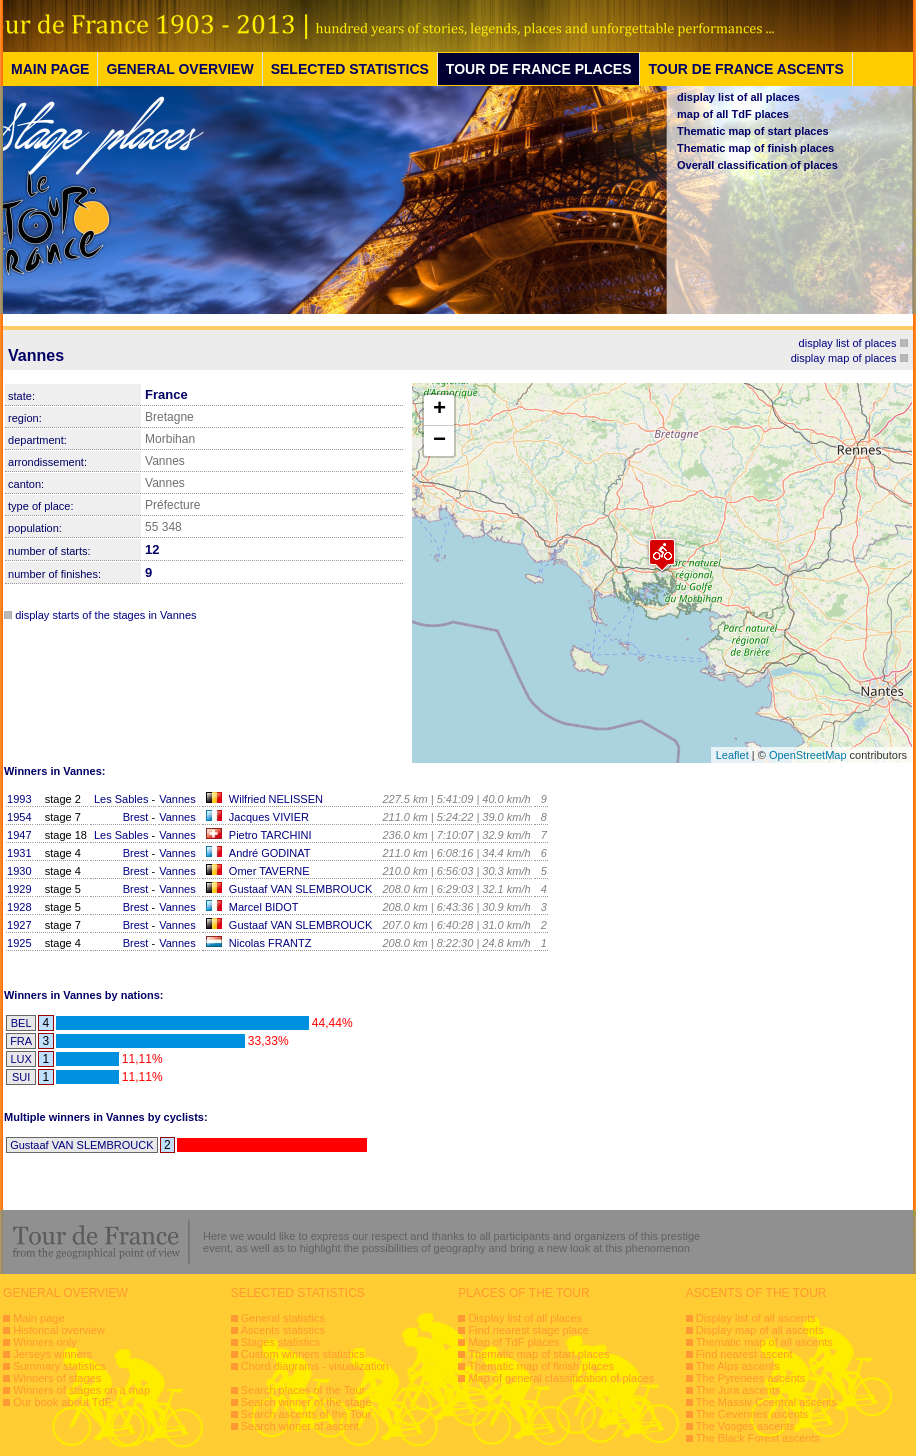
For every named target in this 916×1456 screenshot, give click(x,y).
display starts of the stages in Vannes (105, 615)
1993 (19, 799)
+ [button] (439, 410)
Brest (136, 817)
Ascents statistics (283, 1330)
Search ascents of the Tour (306, 1414)
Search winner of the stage (306, 1402)
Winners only (45, 1342)
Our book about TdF (62, 1402)
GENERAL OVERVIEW (179, 69)
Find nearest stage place (528, 1330)
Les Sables (121, 799)
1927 (19, 925)
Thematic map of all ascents (764, 1342)
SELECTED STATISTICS (350, 69)
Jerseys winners (52, 1354)
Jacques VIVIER (269, 817)
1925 (19, 943)
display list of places (848, 343)
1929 (19, 889)
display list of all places (738, 97)
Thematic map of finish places (755, 148)
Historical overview (59, 1330)
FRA (21, 1041)
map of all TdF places (733, 114)
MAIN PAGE (50, 69)
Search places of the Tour (303, 1390)
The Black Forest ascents (758, 1438)
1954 (19, 817)
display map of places (844, 358)
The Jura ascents (738, 1390)
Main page (38, 1318)
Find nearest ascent (744, 1354)
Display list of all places (525, 1318)
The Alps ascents (738, 1366)
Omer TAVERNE (269, 871)
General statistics (283, 1318)
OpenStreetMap (808, 755)
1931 (19, 853)
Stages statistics (280, 1342)
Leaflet (732, 755)
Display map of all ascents (760, 1330)
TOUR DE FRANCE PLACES (539, 69)
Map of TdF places (513, 1342)
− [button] (439, 441)
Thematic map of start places (753, 131)
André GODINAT (270, 853)
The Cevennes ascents (752, 1414)
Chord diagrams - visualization (315, 1366)
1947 (19, 835)
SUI (21, 1077)
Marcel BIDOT (264, 907)
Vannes (177, 799)
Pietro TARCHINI (270, 835)
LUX (20, 1059)
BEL (21, 1023)
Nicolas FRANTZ (270, 943)
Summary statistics (59, 1366)
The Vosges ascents (745, 1426)
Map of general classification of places (561, 1378)
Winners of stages (57, 1378)
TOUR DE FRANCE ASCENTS (745, 69)
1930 (19, 871)
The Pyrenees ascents (750, 1378)
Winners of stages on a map (81, 1390)
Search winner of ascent (300, 1426)
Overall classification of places (757, 165)
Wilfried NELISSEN (276, 799)
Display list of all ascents (756, 1318)
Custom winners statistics (303, 1354)
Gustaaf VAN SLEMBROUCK (300, 889)
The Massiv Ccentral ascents (766, 1402)
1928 (19, 907)
